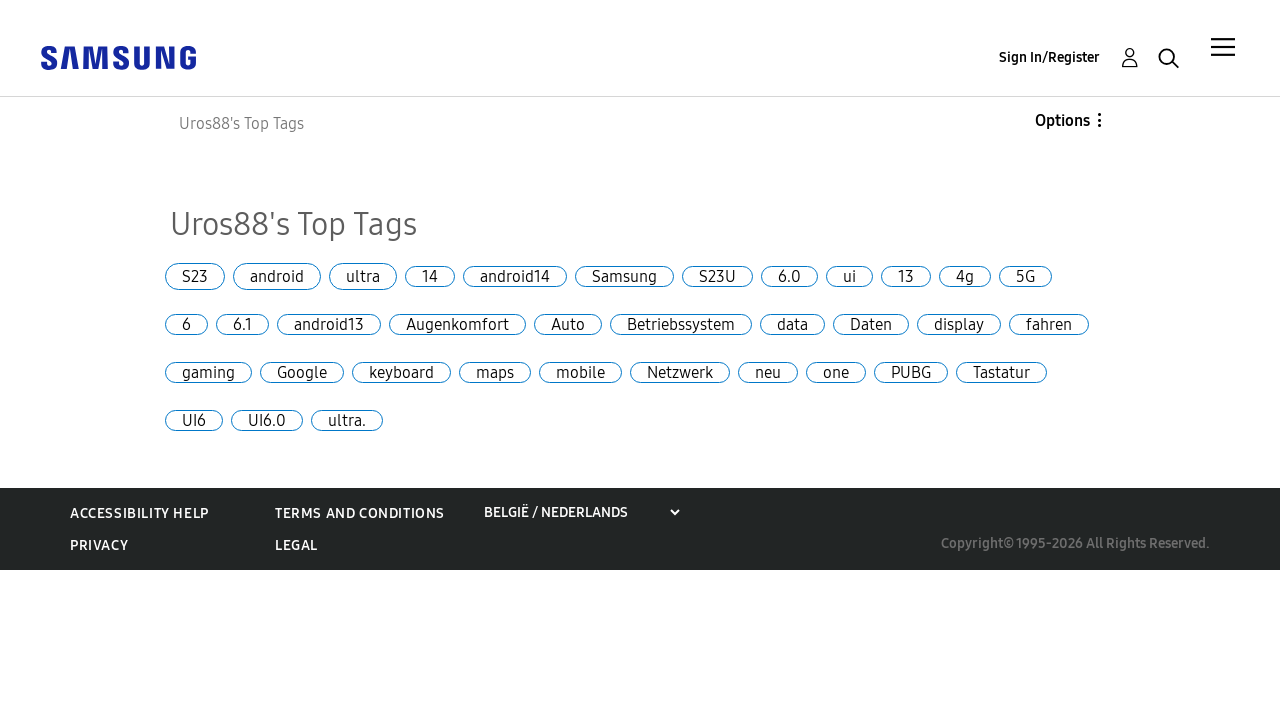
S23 (195, 276)
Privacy (99, 545)
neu (768, 372)
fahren (1049, 324)
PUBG (911, 372)
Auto (568, 324)
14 (430, 276)
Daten (871, 324)
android (277, 276)
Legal (296, 545)
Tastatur (1001, 372)
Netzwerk (680, 372)
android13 (329, 324)
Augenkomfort (457, 324)
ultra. (347, 420)
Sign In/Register (1049, 57)
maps (495, 372)
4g (965, 276)
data (792, 324)
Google (302, 372)
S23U (717, 276)
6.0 (789, 276)
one (836, 372)
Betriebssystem (681, 324)
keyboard (401, 372)
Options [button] (1062, 120)
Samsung (624, 276)
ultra (363, 276)
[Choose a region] (581, 512)
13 (906, 276)
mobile (580, 372)
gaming (208, 372)
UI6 (194, 420)
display (959, 324)
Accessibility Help (139, 513)
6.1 (242, 324)
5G (1025, 276)
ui (849, 276)
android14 (515, 276)
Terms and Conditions (360, 513)
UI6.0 (267, 420)
